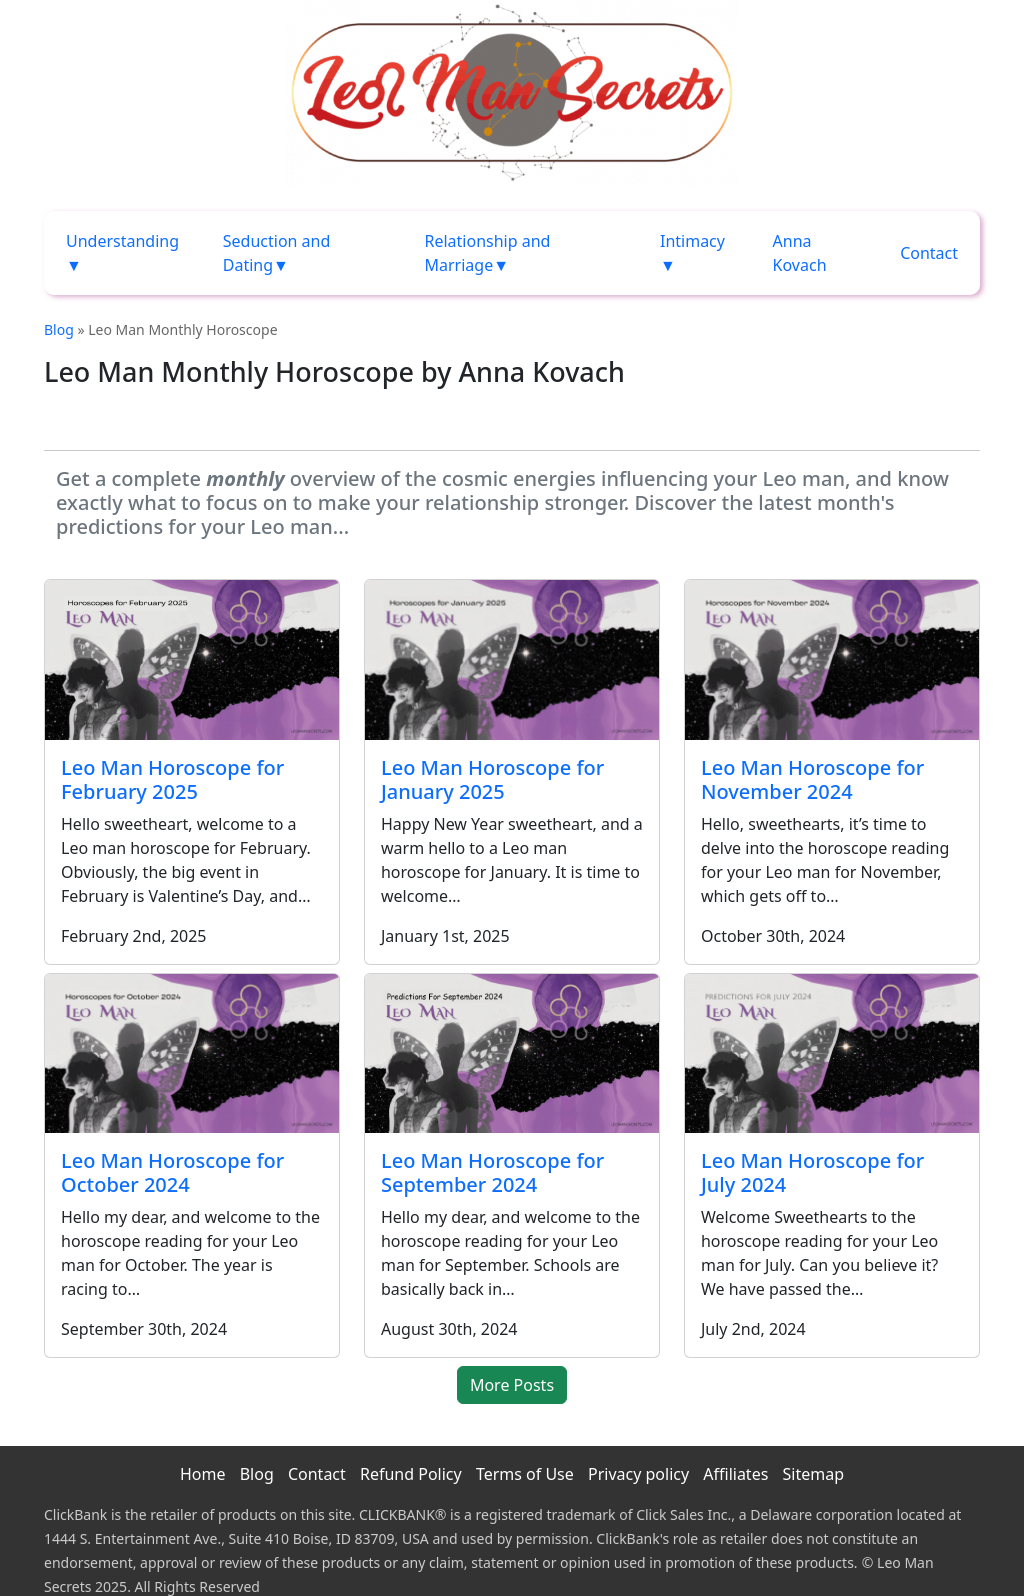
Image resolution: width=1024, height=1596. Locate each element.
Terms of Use (525, 1474)
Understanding (122, 241)
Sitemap (814, 1474)
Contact (929, 253)
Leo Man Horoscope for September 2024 (492, 1172)
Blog (59, 329)
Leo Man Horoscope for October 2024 (172, 1172)
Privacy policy (638, 1474)
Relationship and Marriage (487, 253)
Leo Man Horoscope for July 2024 (812, 1172)
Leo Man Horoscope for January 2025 (492, 779)
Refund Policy (411, 1474)
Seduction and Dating (277, 253)
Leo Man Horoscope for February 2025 (172, 779)
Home (203, 1474)
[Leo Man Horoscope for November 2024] (832, 659)
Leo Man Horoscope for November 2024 (812, 779)
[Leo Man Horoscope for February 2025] (192, 659)
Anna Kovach (800, 253)
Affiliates (735, 1474)
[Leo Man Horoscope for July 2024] (832, 1053)
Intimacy (692, 241)
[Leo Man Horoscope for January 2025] (512, 660)
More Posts (512, 1385)
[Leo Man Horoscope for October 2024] (192, 1053)
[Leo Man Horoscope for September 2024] (512, 1053)
